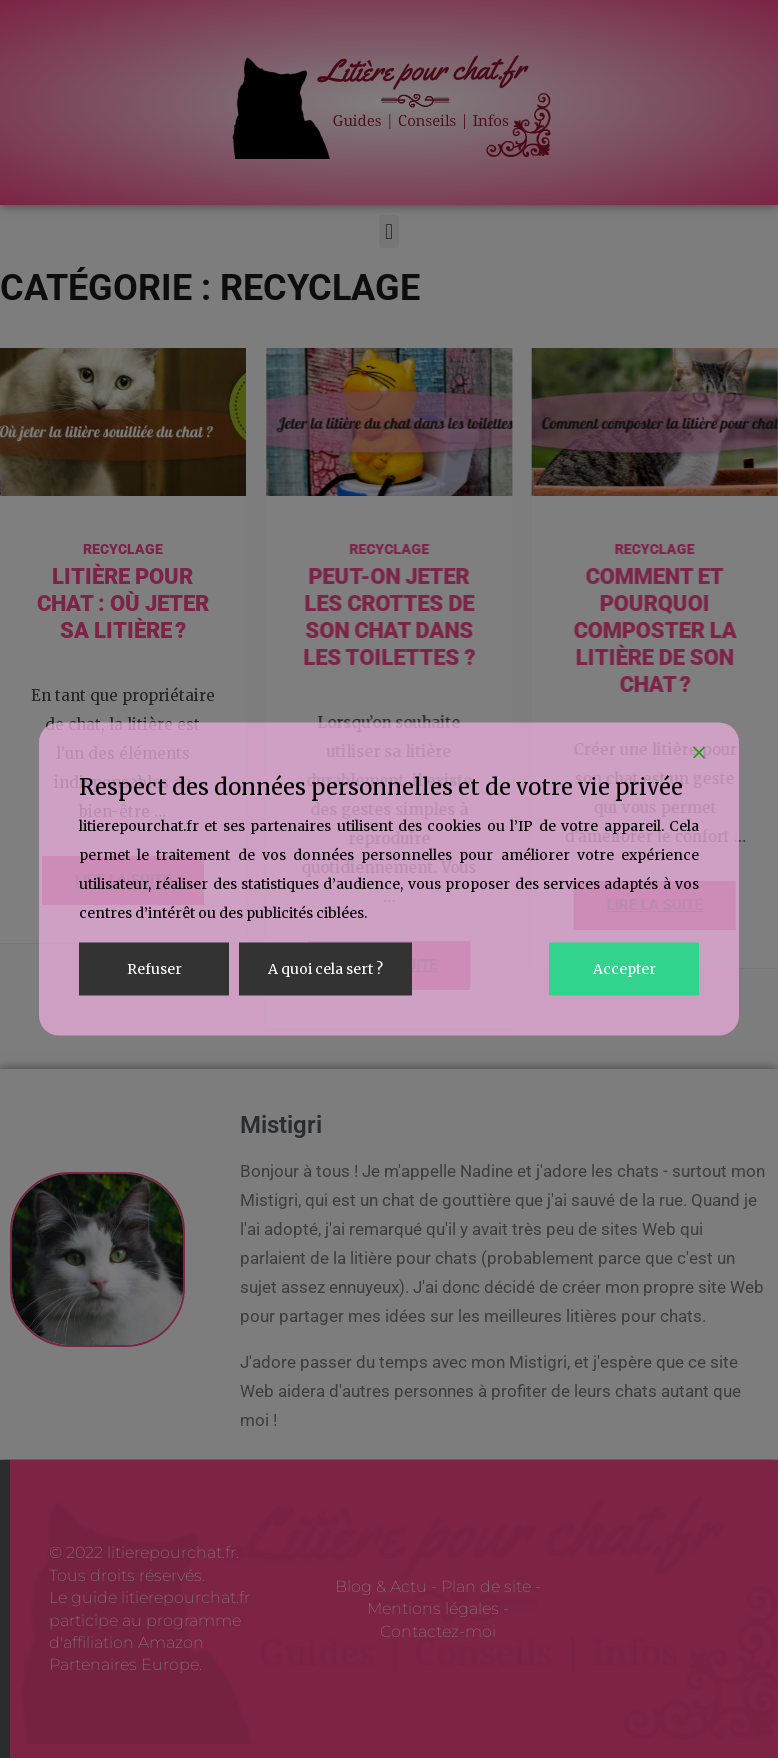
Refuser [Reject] (154, 969)
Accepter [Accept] (624, 969)
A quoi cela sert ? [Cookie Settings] (325, 969)
